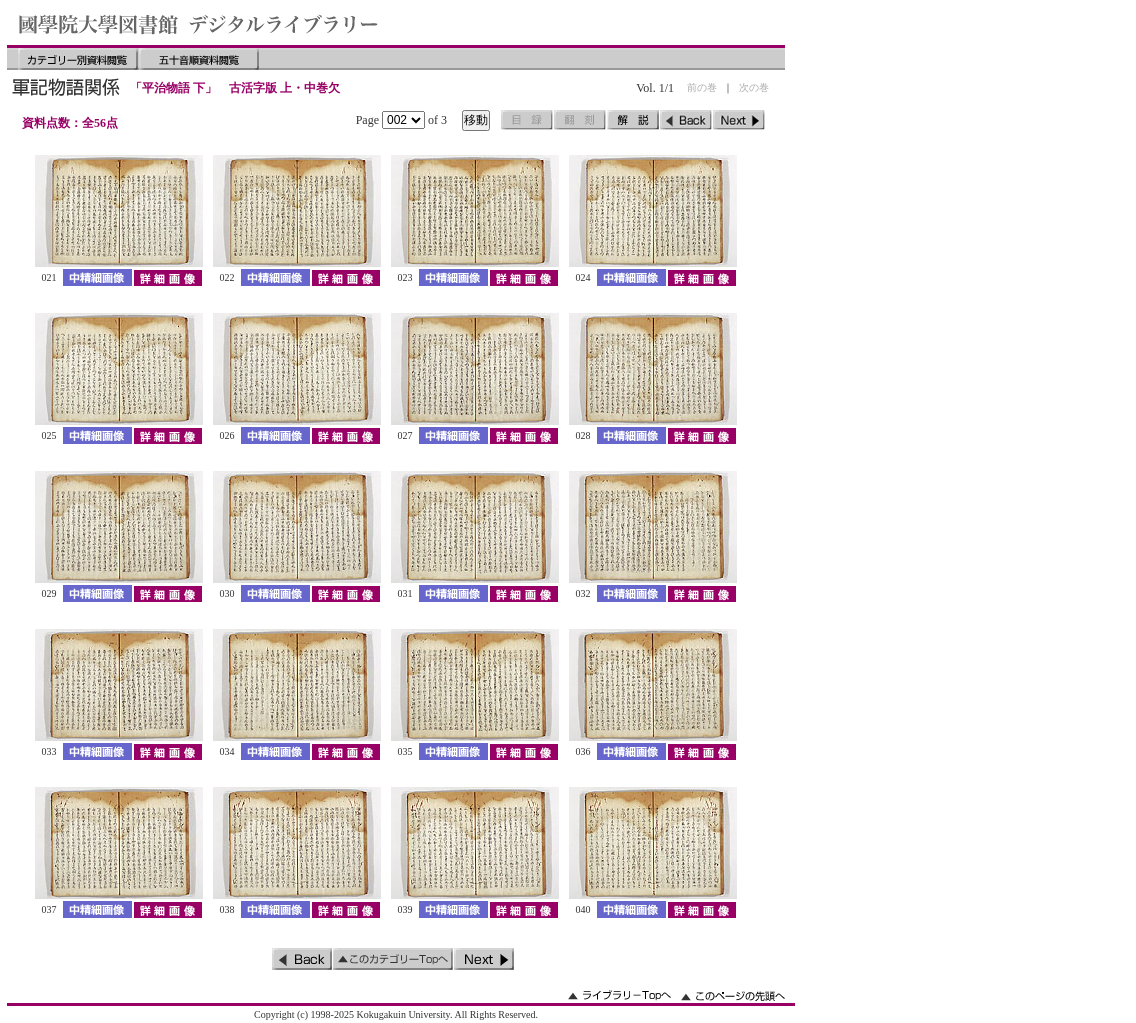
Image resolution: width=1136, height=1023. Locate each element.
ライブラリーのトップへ (619, 995)
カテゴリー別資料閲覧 (78, 59)
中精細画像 (97, 277)
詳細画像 (167, 277)
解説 (633, 120)
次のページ (739, 120)
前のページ (686, 120)
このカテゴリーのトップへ (393, 959)
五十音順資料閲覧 (199, 59)
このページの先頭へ (733, 995)
